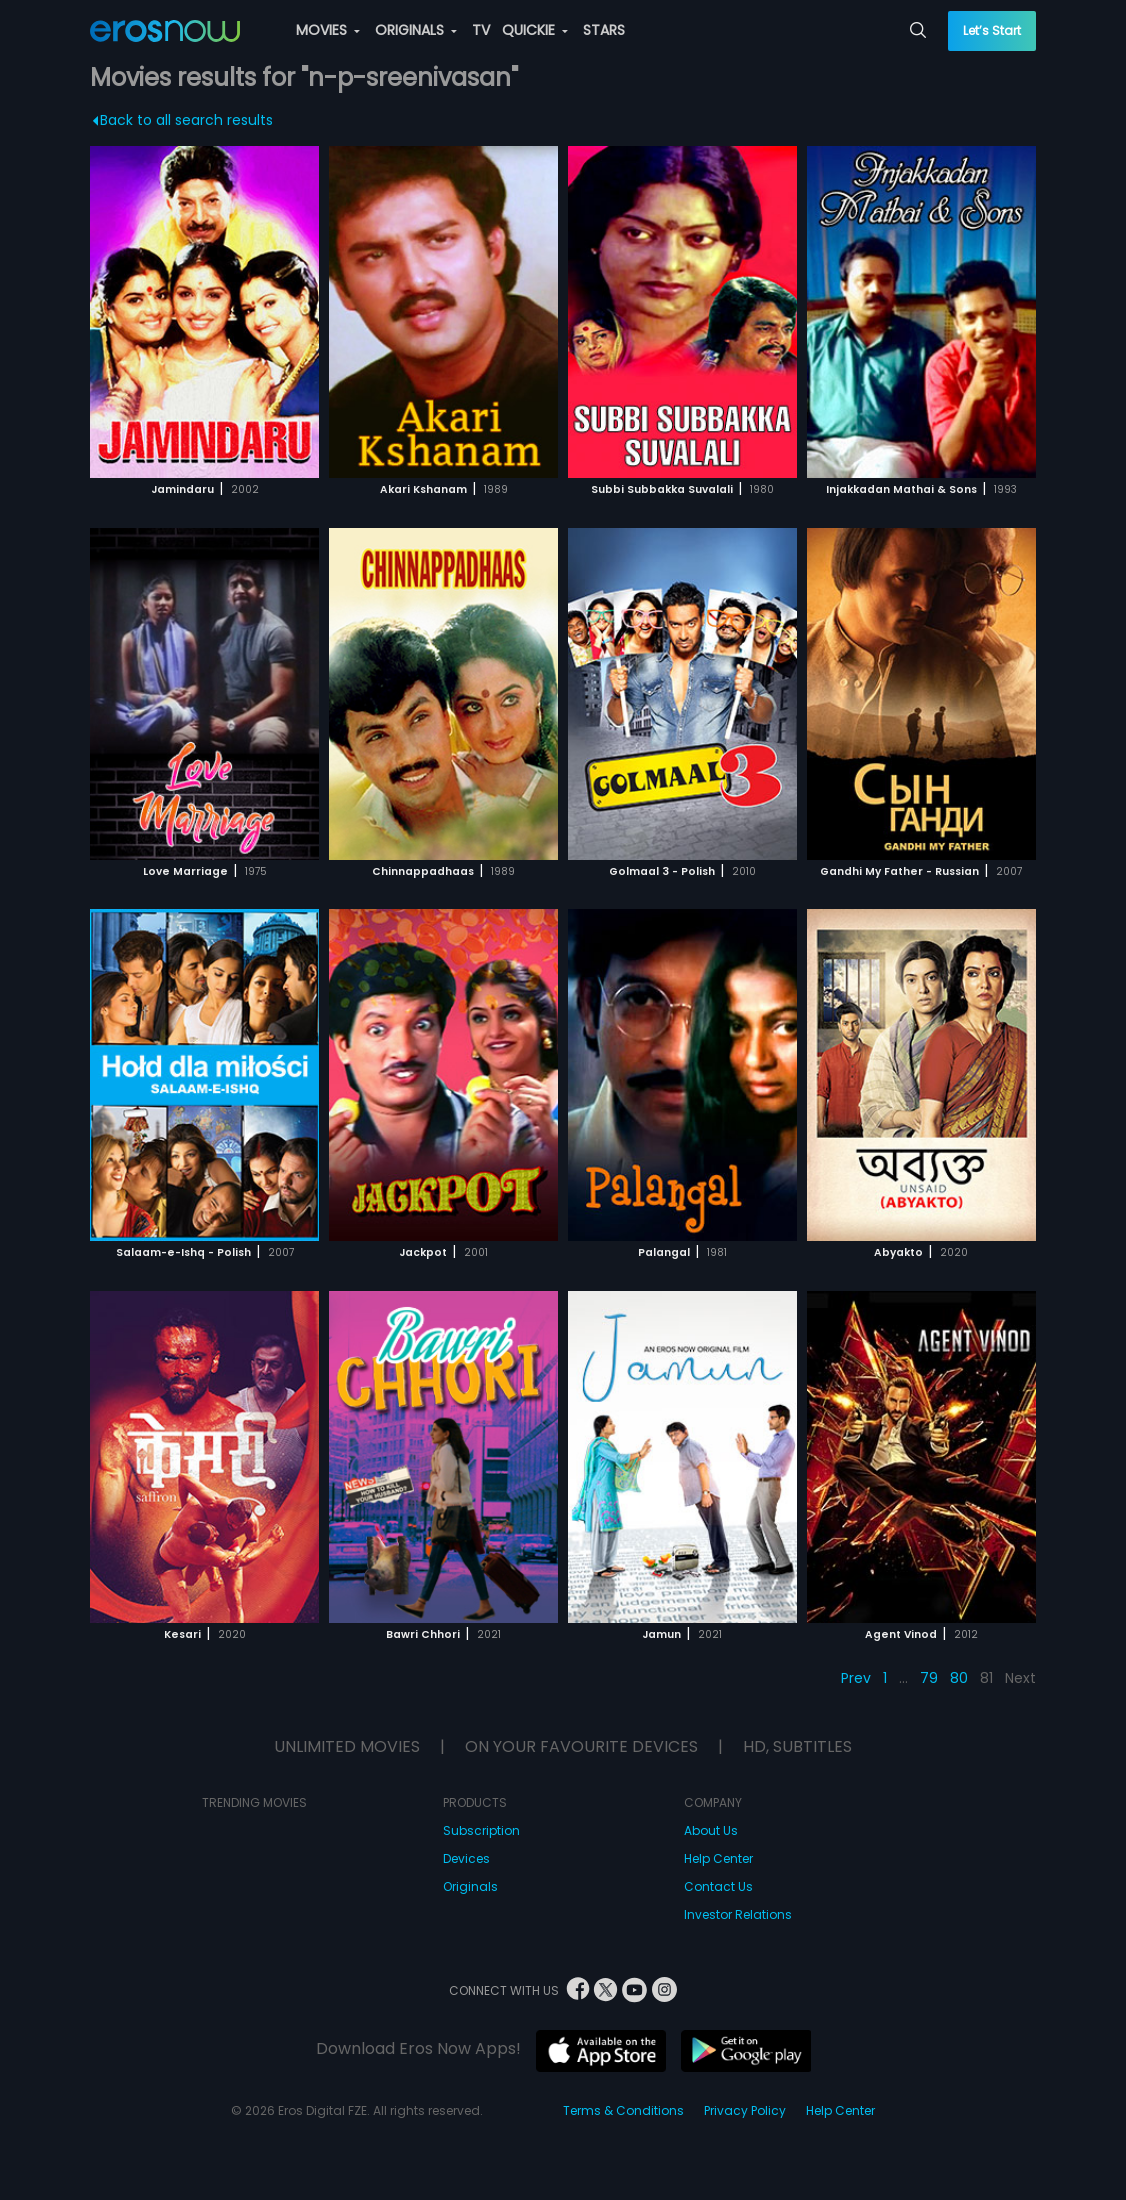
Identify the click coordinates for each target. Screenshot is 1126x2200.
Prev (856, 1678)
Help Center (718, 1858)
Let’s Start (992, 30)
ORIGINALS (416, 30)
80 (959, 1678)
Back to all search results (183, 120)
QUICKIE (535, 30)
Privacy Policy (745, 2110)
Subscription (481, 1830)
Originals (470, 1886)
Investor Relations (738, 1914)
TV (481, 30)
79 (929, 1678)
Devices (466, 1858)
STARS (604, 30)
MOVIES (328, 30)
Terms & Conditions (623, 2110)
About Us (711, 1830)
